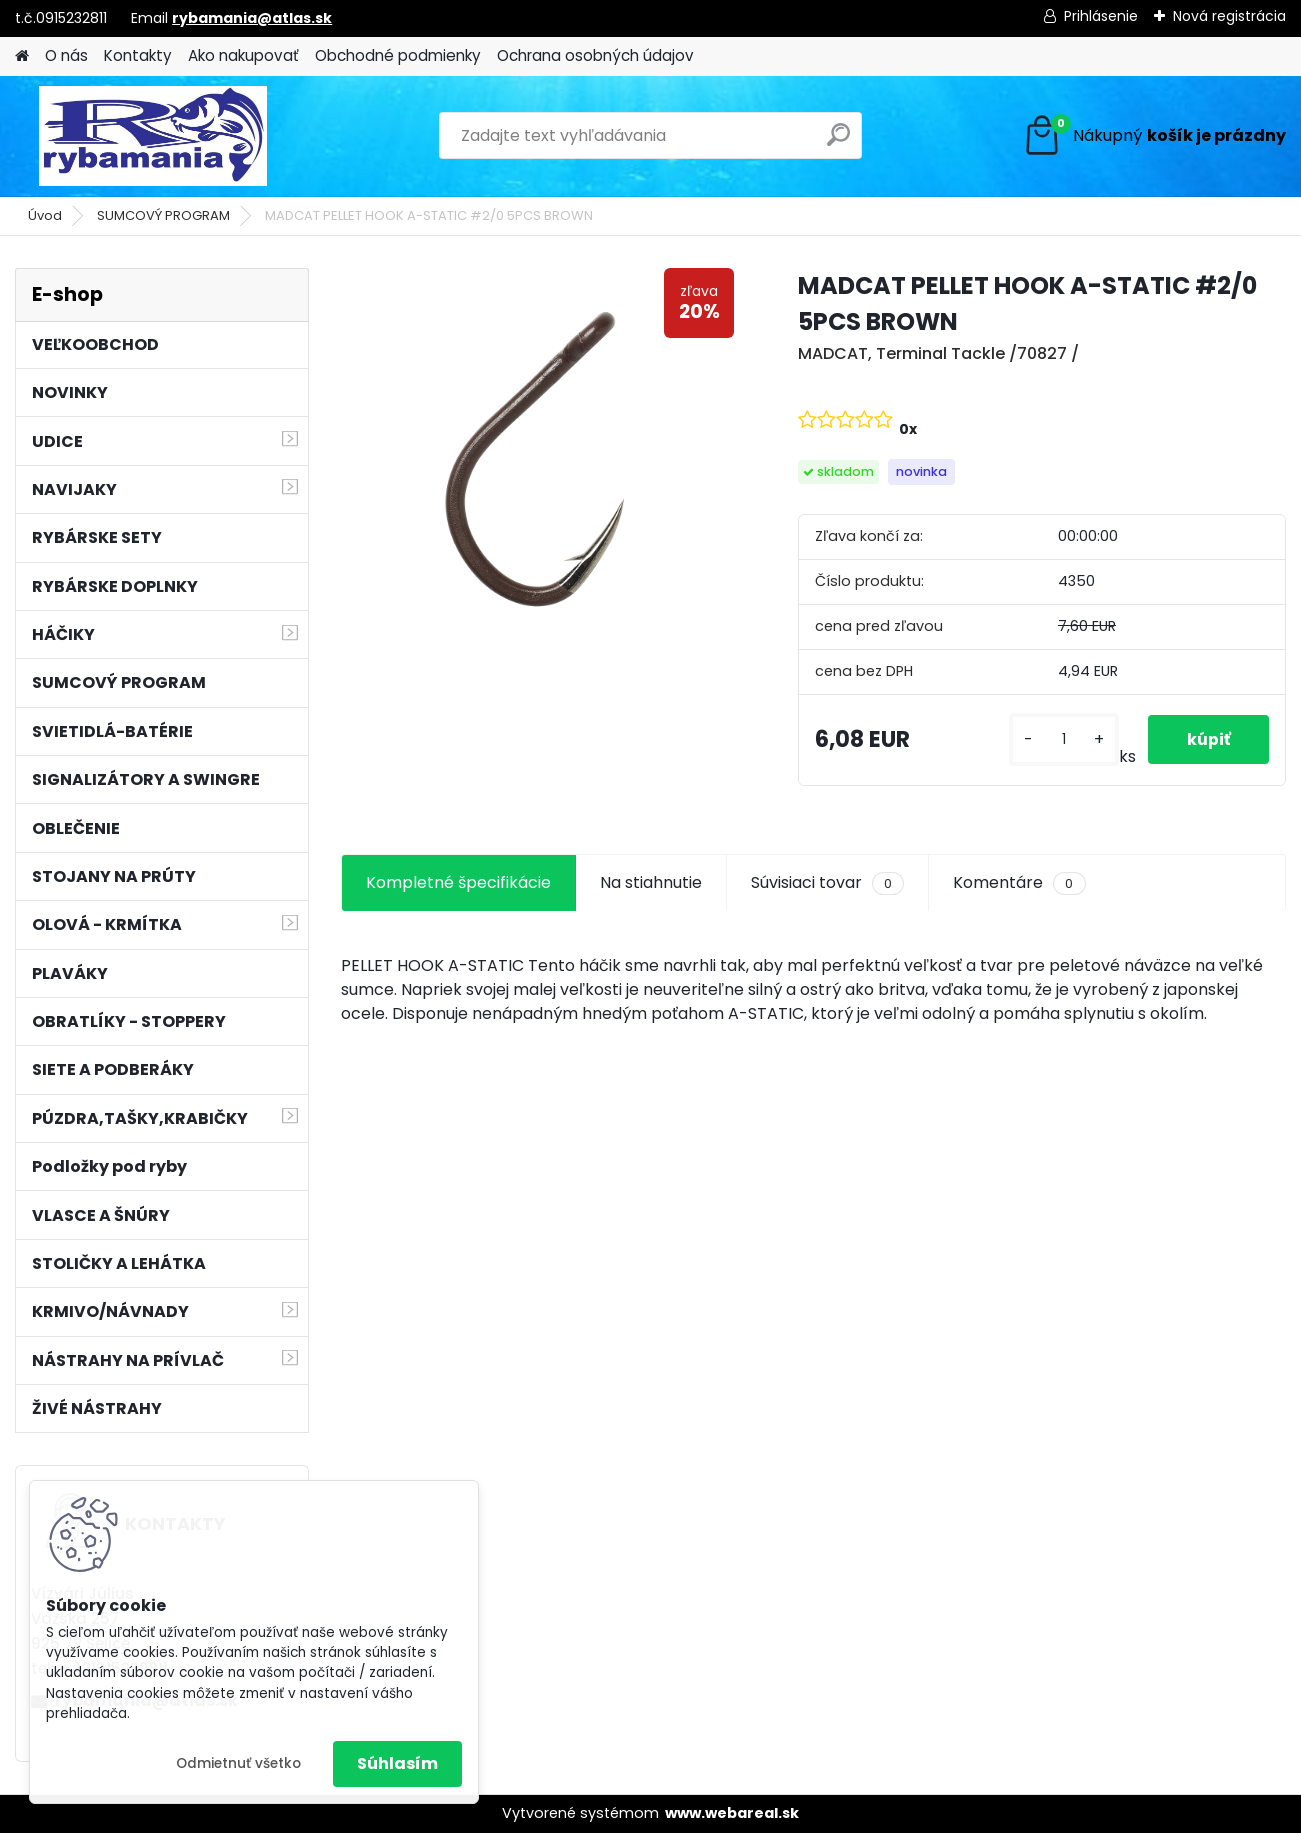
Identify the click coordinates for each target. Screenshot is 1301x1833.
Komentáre (1019, 883)
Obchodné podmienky (398, 55)
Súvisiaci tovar (827, 883)
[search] (838, 142)
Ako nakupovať (243, 55)
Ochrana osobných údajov (595, 55)
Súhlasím (397, 1763)
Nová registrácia (1229, 16)
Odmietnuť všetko (238, 1763)
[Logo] (152, 136)
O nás (66, 55)
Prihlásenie (1101, 16)
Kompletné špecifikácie (458, 882)
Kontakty (138, 55)
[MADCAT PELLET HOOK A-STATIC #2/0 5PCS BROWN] (537, 464)
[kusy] (1062, 739)
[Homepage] (22, 56)
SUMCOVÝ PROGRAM (163, 215)
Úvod (45, 215)
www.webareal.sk (732, 1813)
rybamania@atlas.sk (252, 18)
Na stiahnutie (651, 882)
